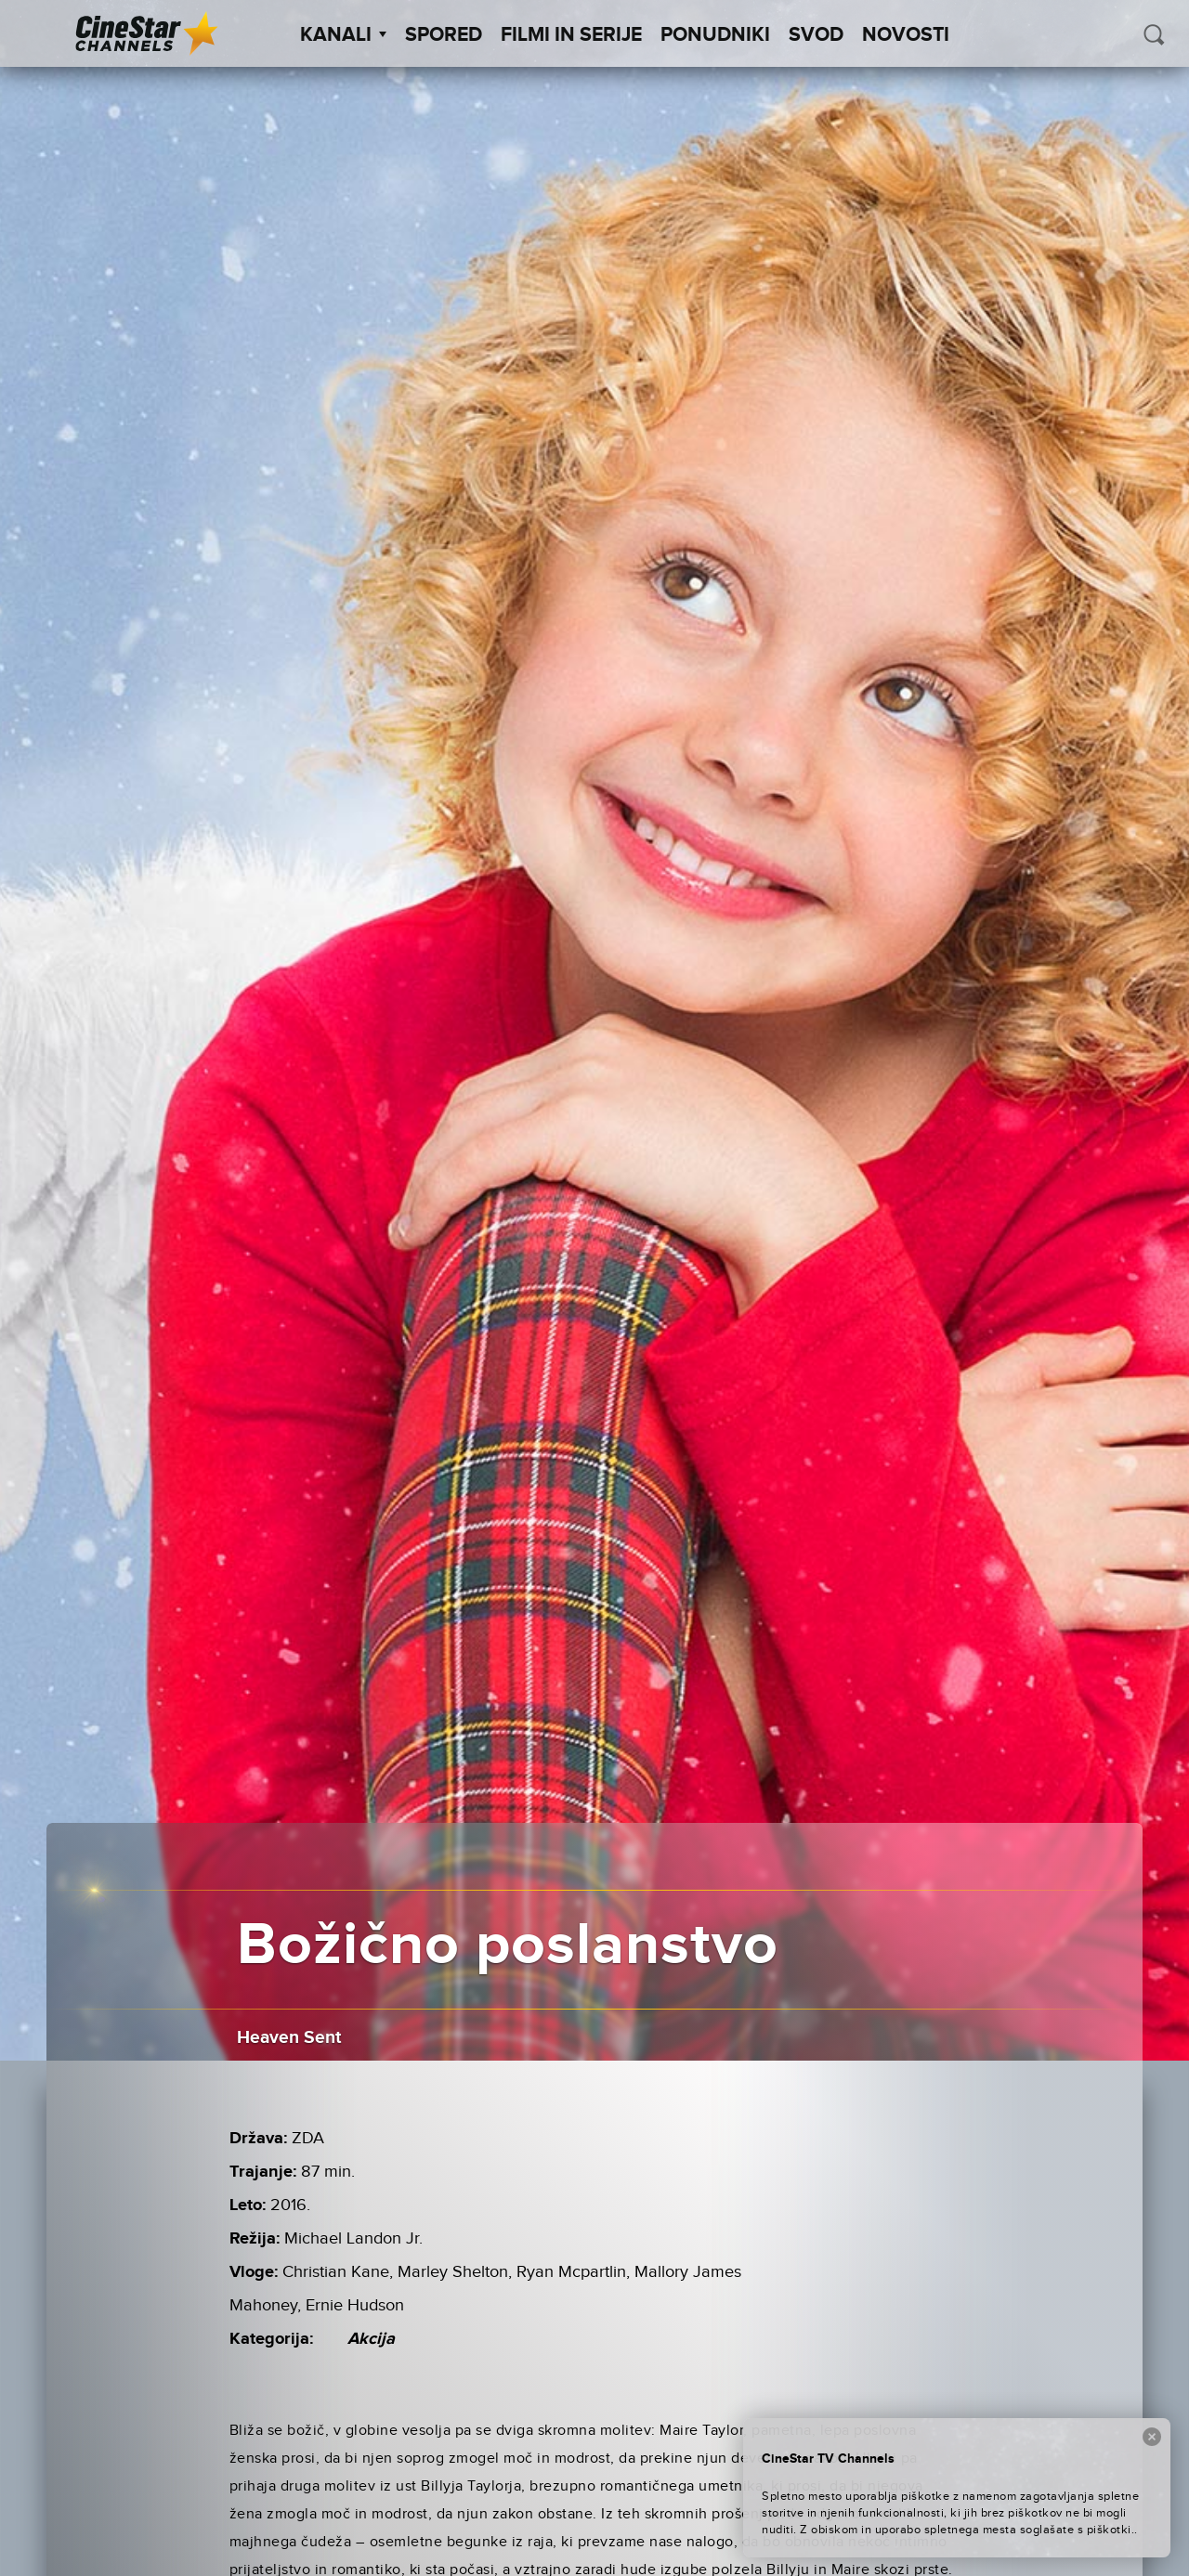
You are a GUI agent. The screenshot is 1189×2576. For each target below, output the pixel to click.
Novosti (905, 35)
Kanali (343, 35)
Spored (443, 35)
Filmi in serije (571, 35)
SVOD (816, 35)
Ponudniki (715, 35)
